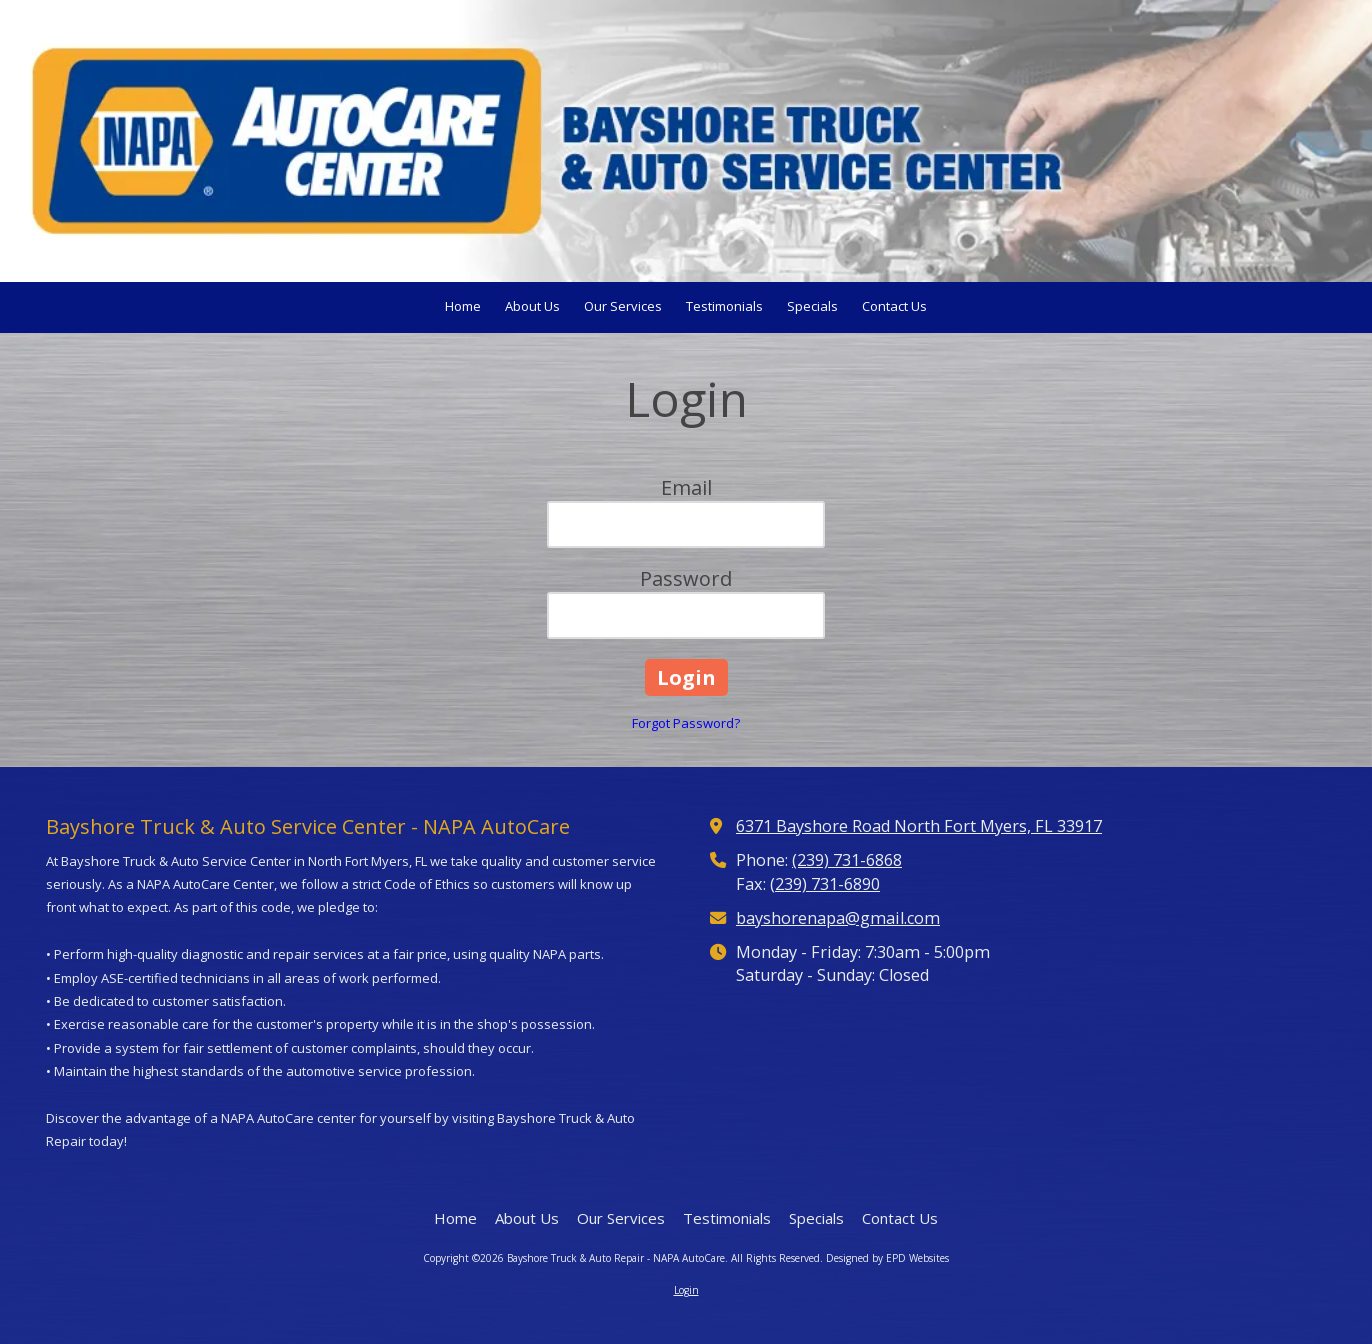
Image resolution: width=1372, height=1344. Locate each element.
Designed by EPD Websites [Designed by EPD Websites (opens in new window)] (887, 1258)
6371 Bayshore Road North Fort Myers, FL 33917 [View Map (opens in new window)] (919, 826)
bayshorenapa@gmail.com (838, 918)
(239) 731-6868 (847, 860)
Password (686, 578)
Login (686, 1290)
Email (686, 487)
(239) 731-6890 (825, 884)
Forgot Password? (686, 723)
